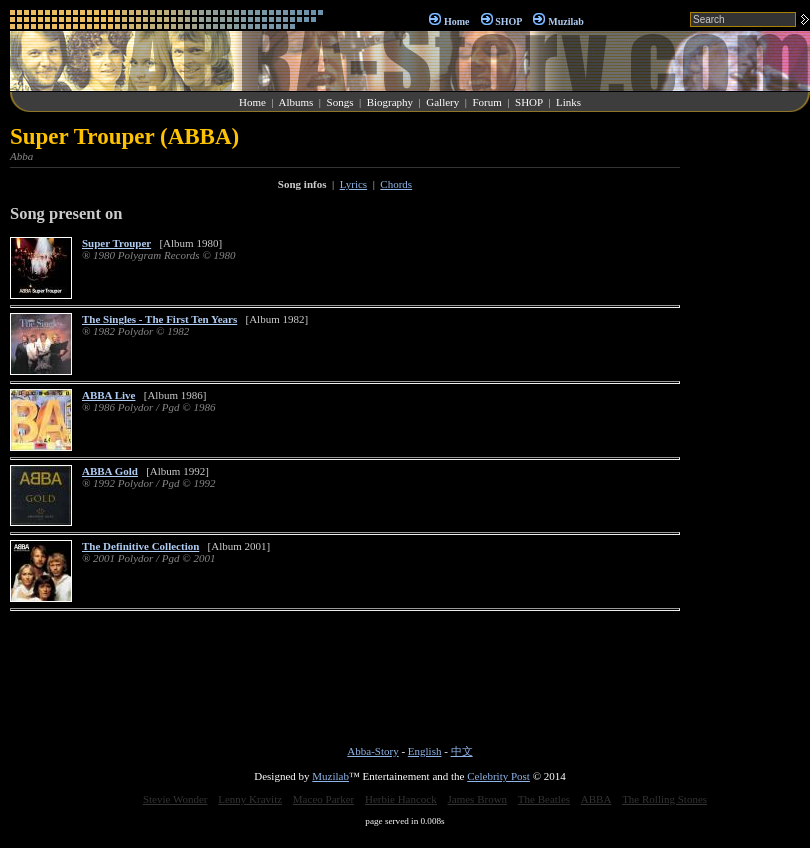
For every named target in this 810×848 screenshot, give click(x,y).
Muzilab (566, 21)
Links (568, 102)
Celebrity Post (498, 776)
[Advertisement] (750, 424)
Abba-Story (372, 751)
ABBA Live (108, 395)
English (425, 751)
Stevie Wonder (175, 799)
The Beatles (544, 799)
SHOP (508, 21)
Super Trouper (116, 243)
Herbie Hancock (401, 799)
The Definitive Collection (140, 546)
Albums (295, 102)
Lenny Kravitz (250, 799)
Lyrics (354, 184)
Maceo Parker (323, 799)
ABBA (596, 799)
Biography (390, 102)
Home (457, 21)
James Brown (478, 799)
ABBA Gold (110, 471)
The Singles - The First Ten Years (159, 319)
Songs (340, 102)
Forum (486, 102)
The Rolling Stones (664, 799)
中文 (462, 751)
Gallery (442, 102)
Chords (396, 184)
